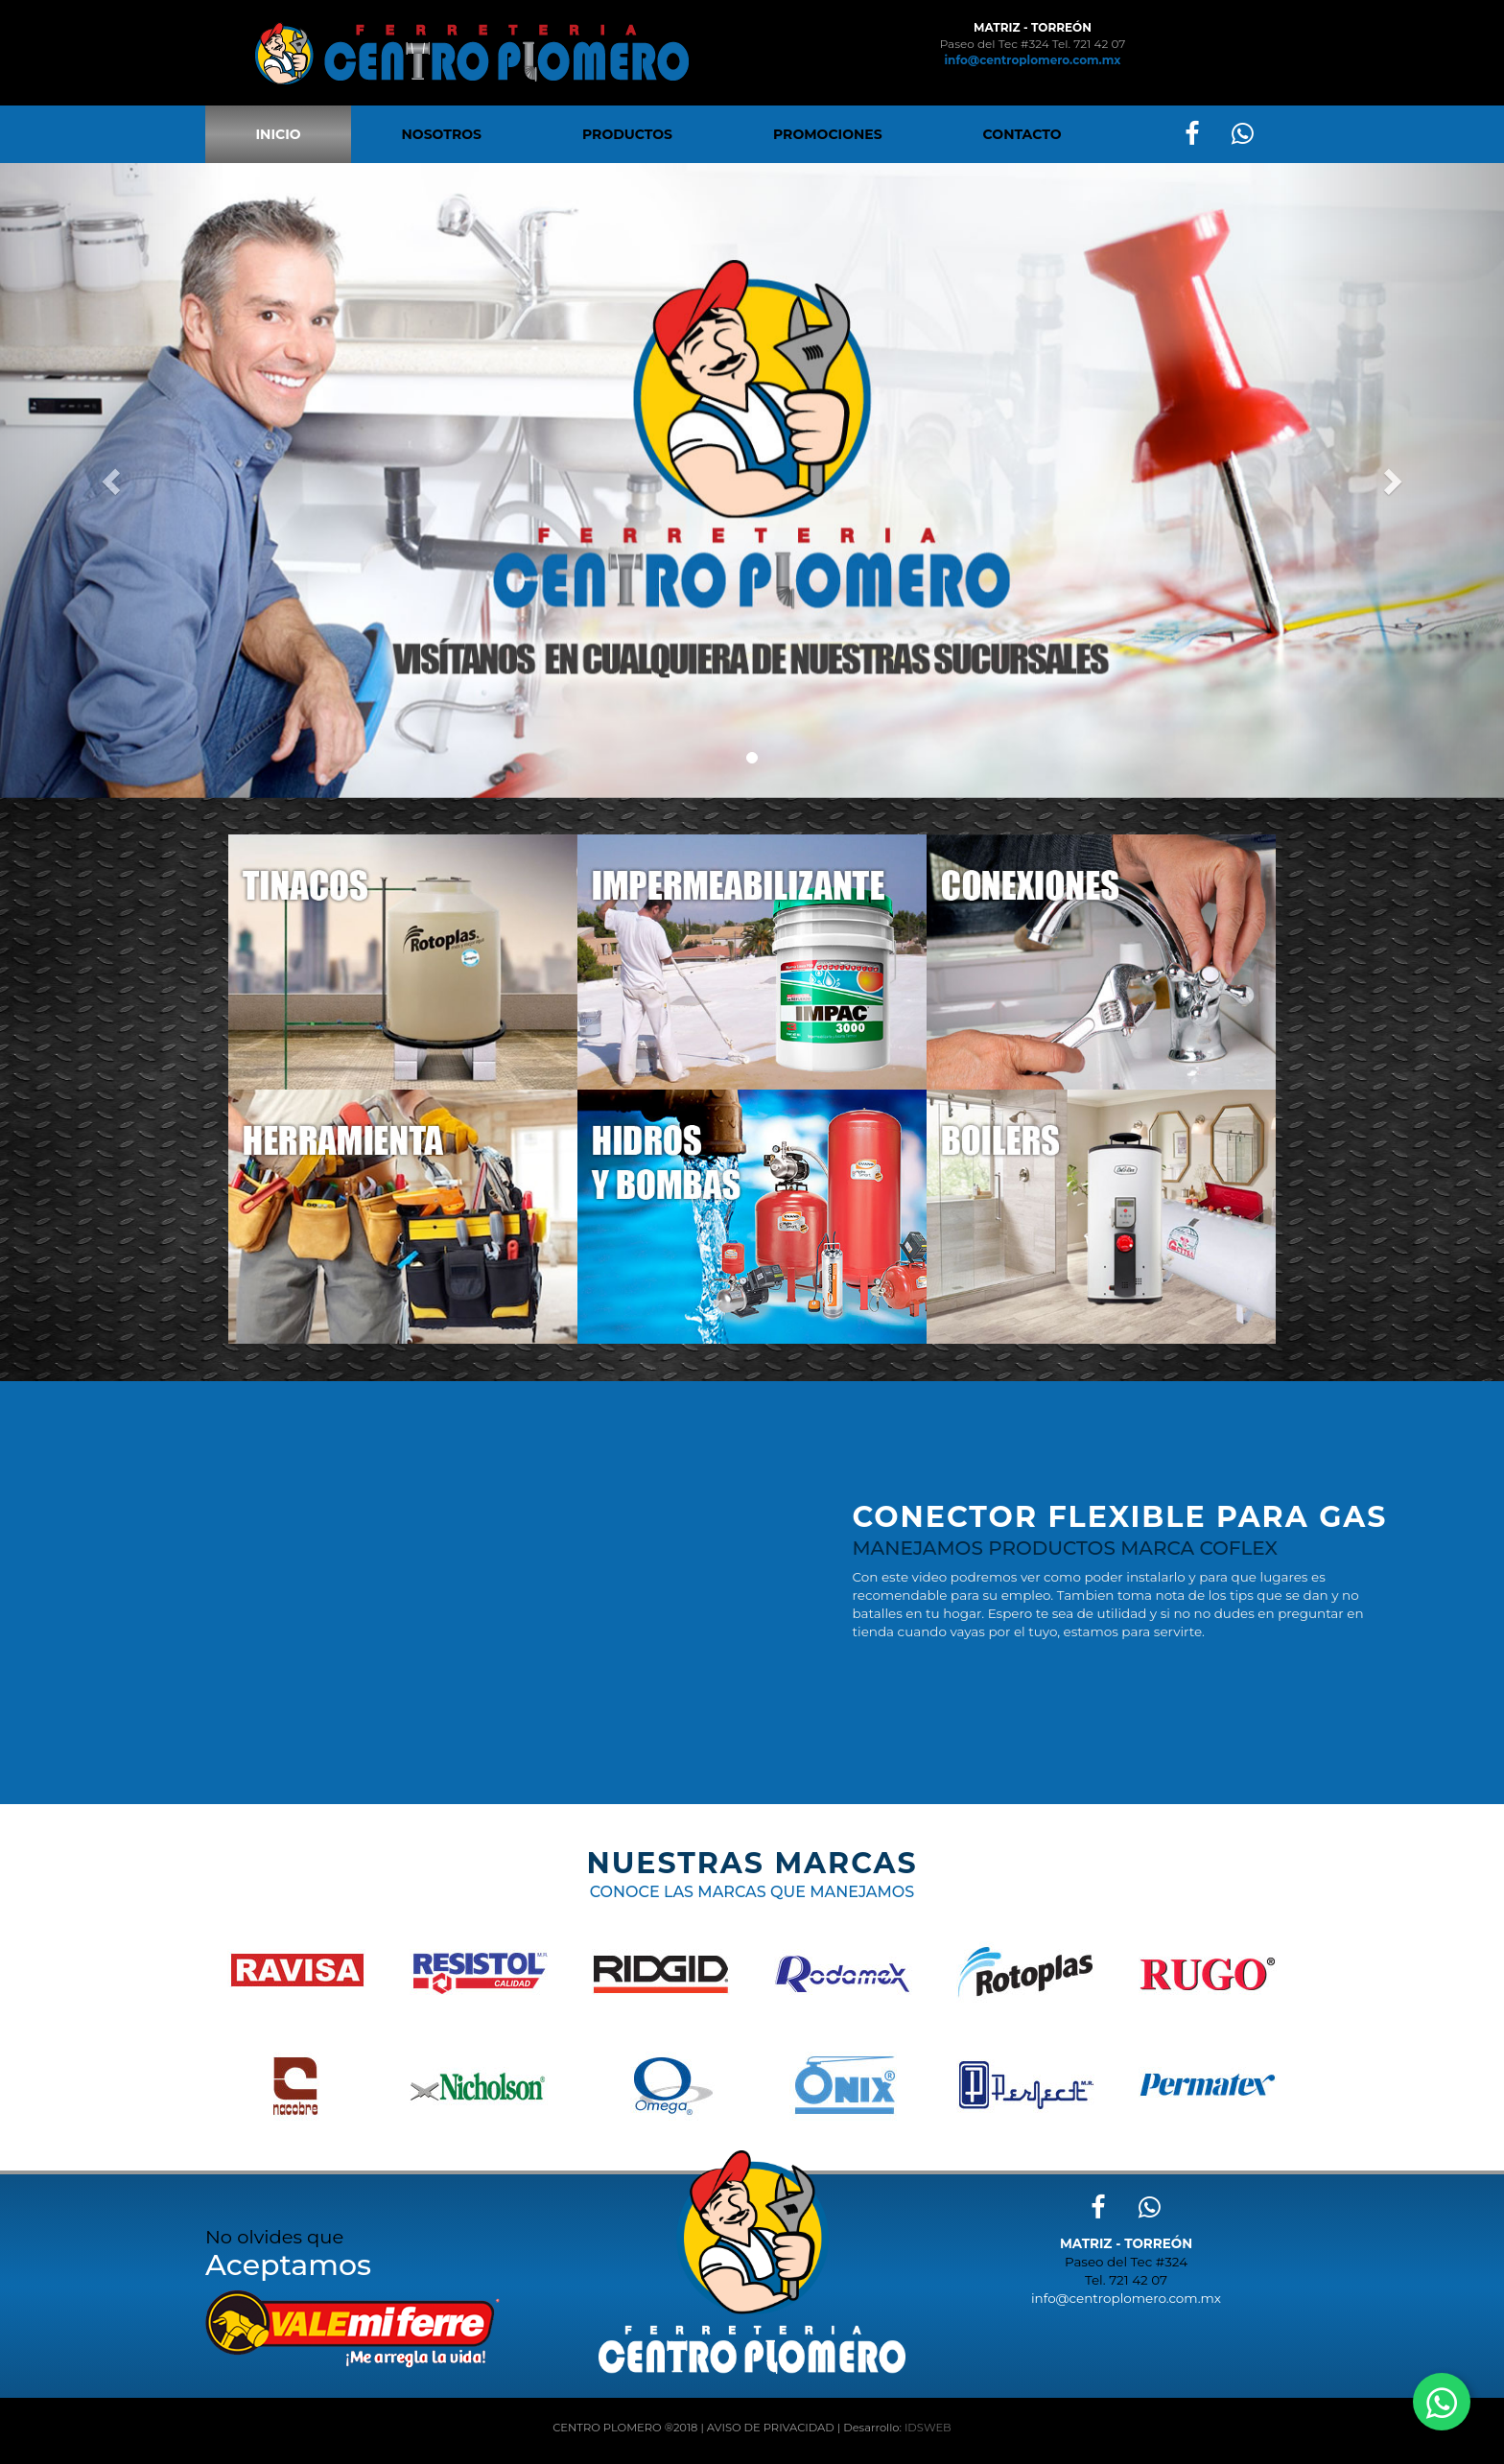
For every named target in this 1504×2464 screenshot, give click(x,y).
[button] (112, 480)
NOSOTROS (442, 134)
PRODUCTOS (627, 134)
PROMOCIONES (827, 134)
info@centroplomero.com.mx (1033, 60)
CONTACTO (1022, 134)
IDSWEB (928, 2427)
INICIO (278, 134)
